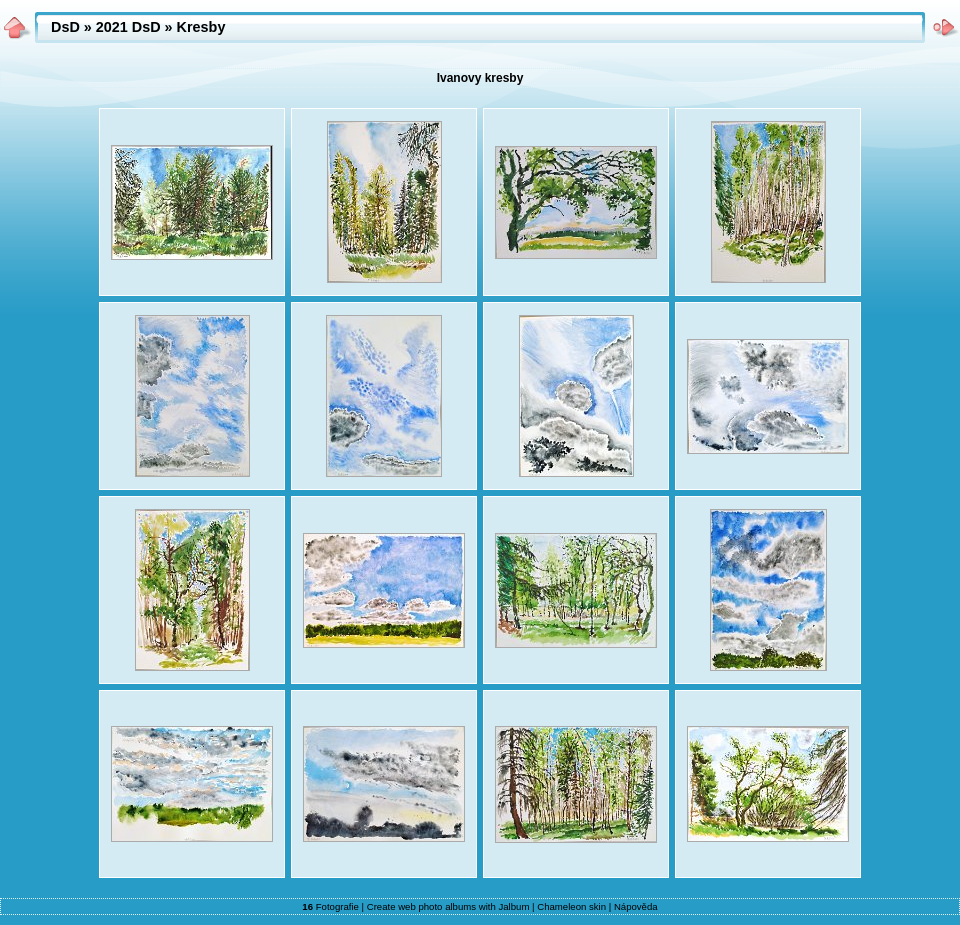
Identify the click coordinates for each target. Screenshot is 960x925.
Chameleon (561, 906)
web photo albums (437, 906)
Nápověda (636, 906)
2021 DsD (128, 27)
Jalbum (513, 906)
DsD (65, 27)
